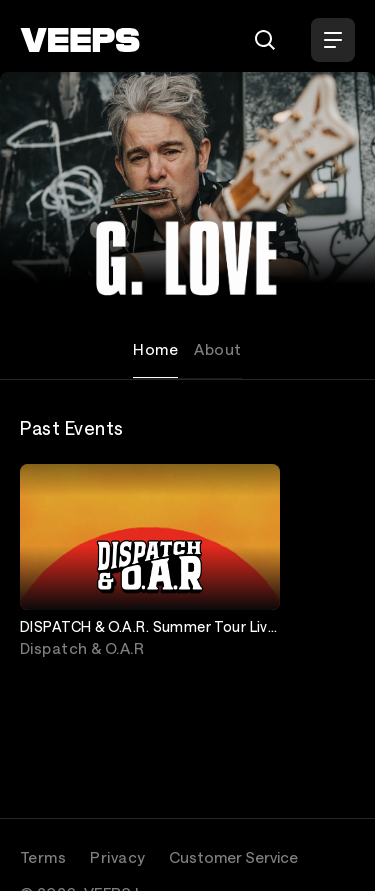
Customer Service (233, 857)
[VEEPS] (80, 40)
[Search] (265, 40)
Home (155, 349)
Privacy (117, 857)
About (217, 349)
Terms (43, 857)
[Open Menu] (333, 40)
